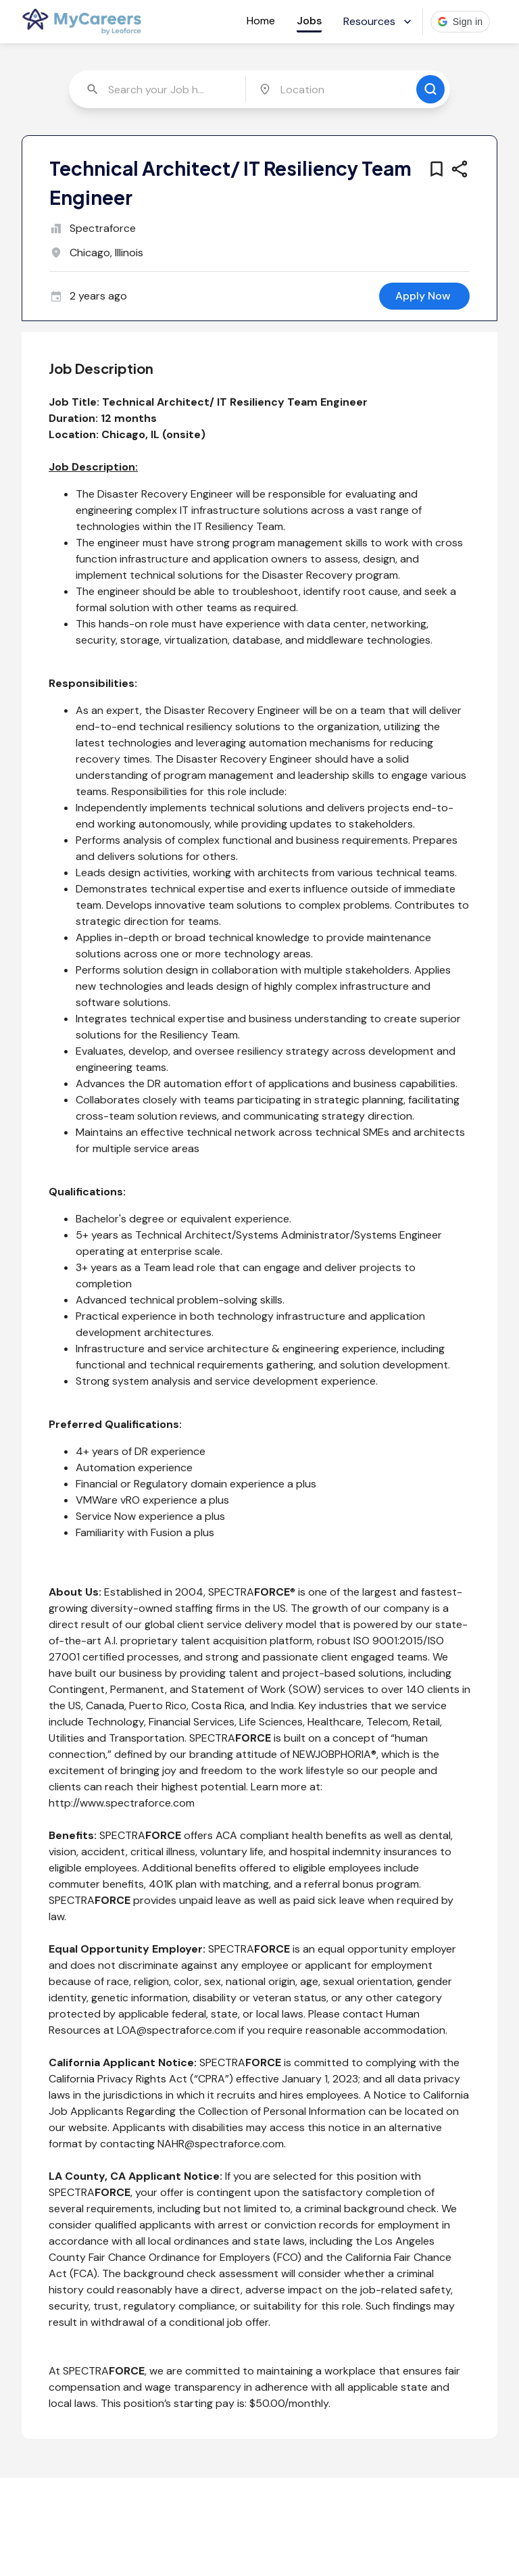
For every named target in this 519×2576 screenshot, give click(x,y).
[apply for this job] (424, 296)
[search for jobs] (430, 89)
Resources (378, 21)
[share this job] (459, 169)
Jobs (309, 21)
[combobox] (158, 89)
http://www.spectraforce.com (122, 1803)
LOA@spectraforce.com (176, 2030)
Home (261, 21)
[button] (460, 21)
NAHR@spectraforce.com (220, 2144)
